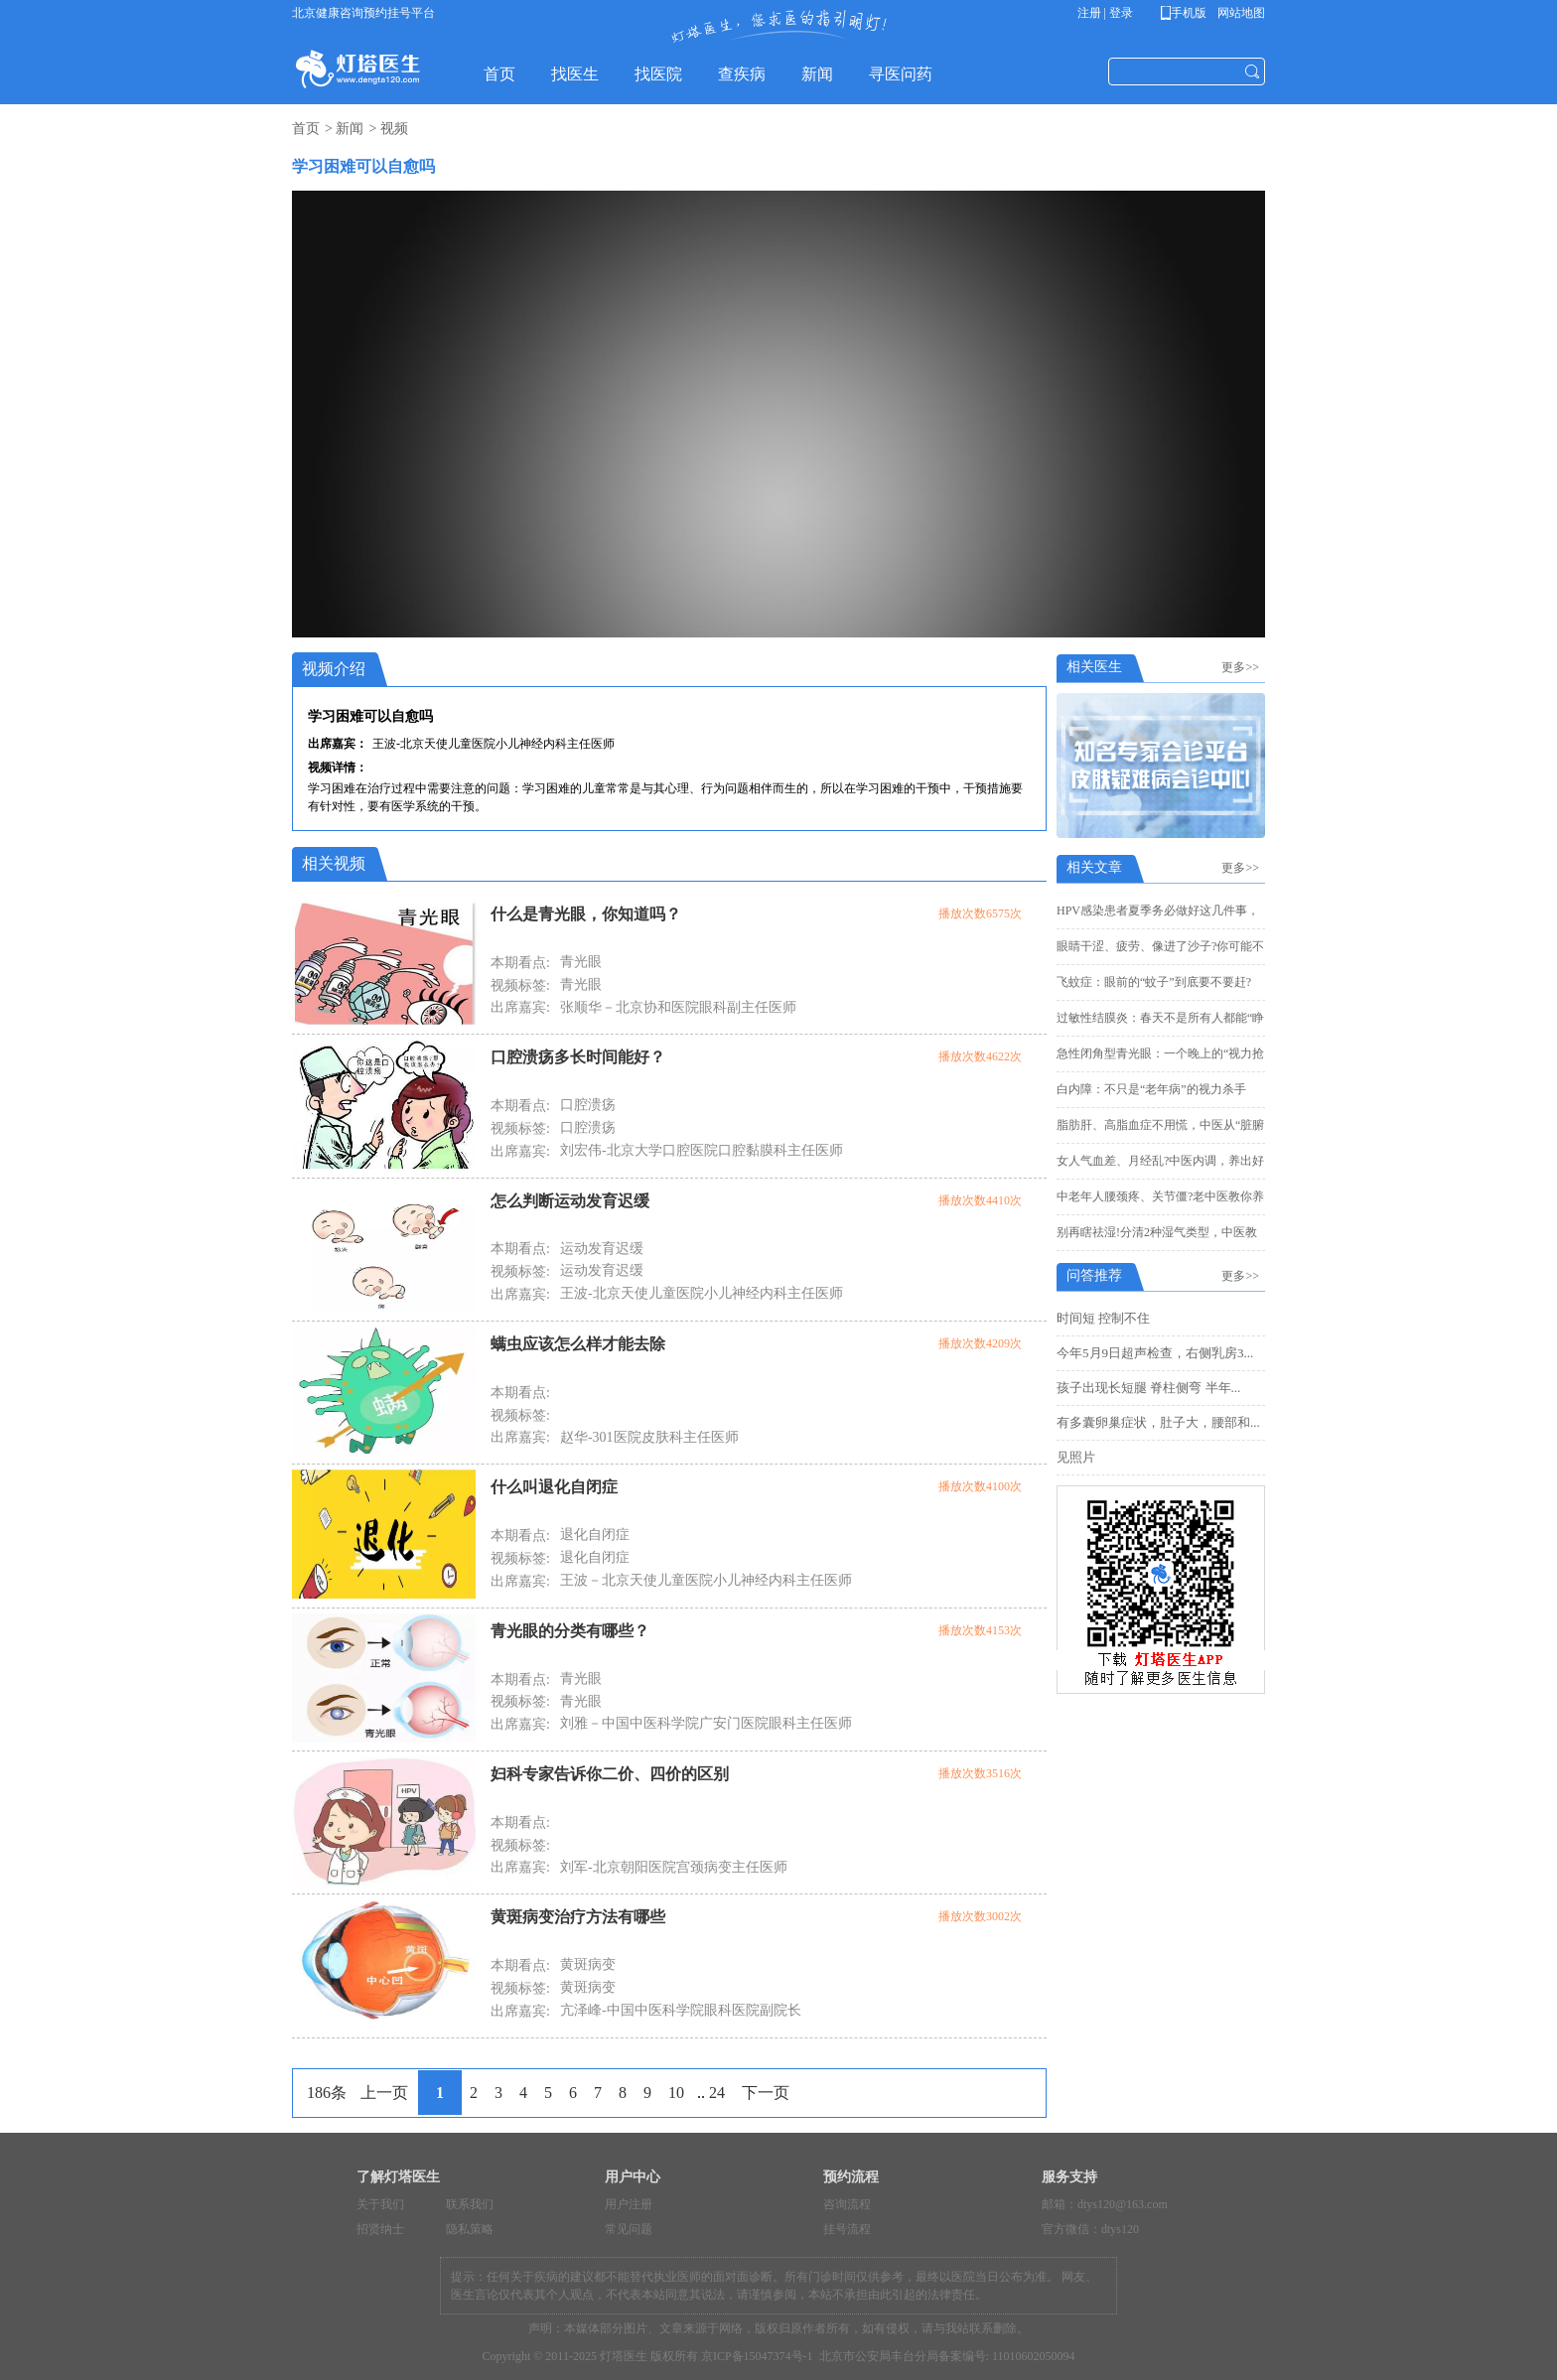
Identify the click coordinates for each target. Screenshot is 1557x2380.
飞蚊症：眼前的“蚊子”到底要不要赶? (1154, 982)
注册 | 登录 (1105, 13)
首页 (306, 128)
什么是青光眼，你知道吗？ (586, 914)
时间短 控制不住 (1103, 1318)
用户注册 (628, 2204)
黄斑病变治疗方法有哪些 (578, 1916)
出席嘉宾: (520, 1007)
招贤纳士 (380, 2229)
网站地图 (1239, 13)
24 (717, 2092)
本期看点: (520, 962)
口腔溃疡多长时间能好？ (578, 1057)
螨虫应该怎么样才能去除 (578, 1343)
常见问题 (628, 2229)
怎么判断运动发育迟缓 (570, 1200)
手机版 (1187, 13)
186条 (327, 2092)
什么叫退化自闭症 (554, 1486)
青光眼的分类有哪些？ (570, 1630)
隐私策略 (470, 2229)
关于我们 (380, 2204)
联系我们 (470, 2204)
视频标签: (520, 985)
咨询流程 (847, 2204)
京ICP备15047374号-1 (757, 2356)
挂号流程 (847, 2229)
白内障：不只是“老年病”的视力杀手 (1151, 1089)
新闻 (349, 128)
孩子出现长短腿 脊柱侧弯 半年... (1148, 1387)
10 (676, 2092)
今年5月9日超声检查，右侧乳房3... (1155, 1352)
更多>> (1243, 667)
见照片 (1076, 1457)
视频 (394, 128)
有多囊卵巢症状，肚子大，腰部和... (1158, 1422)
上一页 (384, 2092)
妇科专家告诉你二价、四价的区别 (610, 1773)
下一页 (765, 2092)
